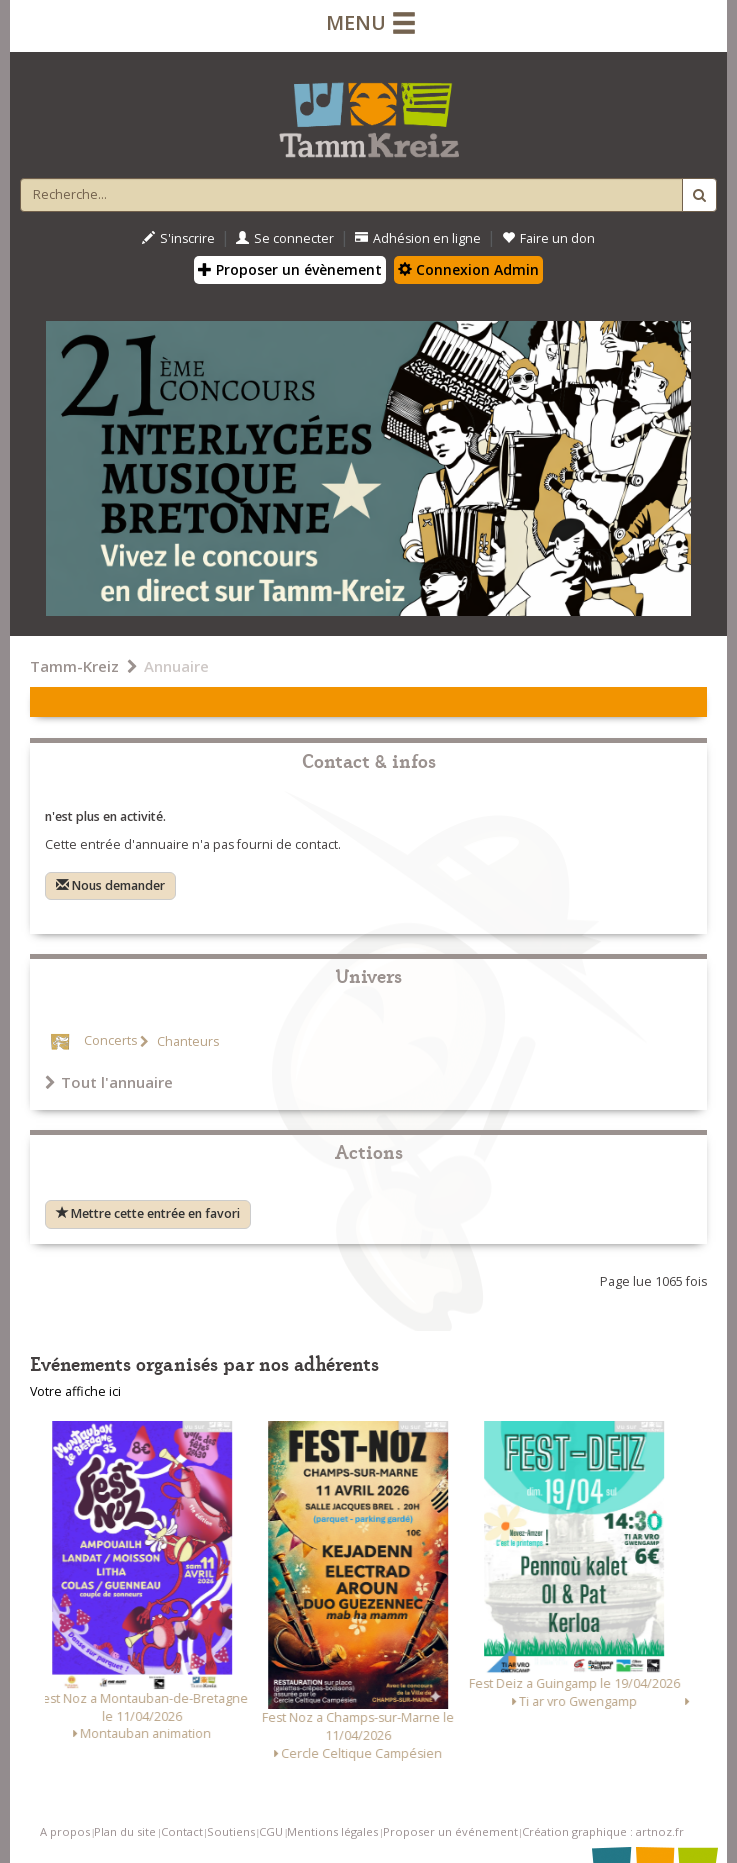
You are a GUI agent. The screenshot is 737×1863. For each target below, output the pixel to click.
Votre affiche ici (75, 1391)
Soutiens (231, 1831)
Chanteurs (186, 1041)
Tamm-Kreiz (74, 666)
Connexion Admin (468, 269)
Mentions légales (332, 1831)
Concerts (110, 1041)
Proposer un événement (450, 1831)
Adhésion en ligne (418, 238)
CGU (271, 1831)
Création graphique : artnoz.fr (603, 1831)
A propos (65, 1831)
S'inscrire (178, 238)
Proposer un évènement (290, 269)
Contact (182, 1831)
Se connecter (285, 238)
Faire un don (548, 238)
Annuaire (176, 666)
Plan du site (125, 1831)
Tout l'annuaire (109, 1082)
